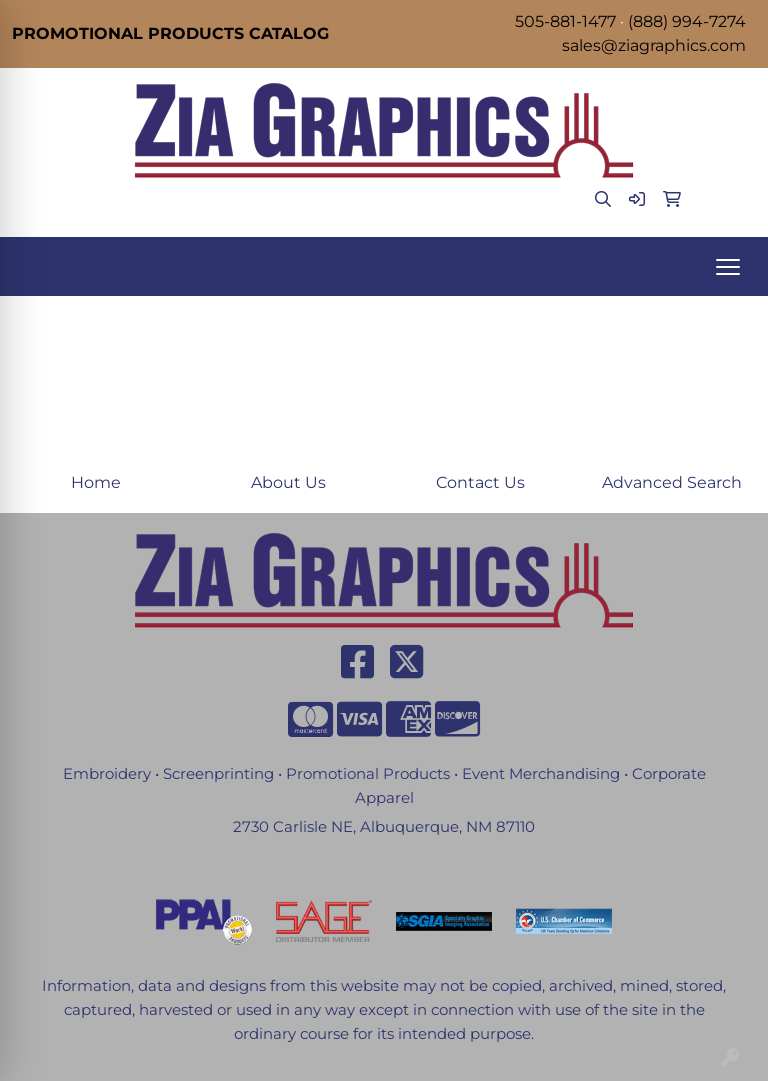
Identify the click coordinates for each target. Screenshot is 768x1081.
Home (96, 482)
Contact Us (480, 482)
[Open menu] (728, 267)
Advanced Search (672, 482)
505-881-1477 (565, 21)
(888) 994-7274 (687, 21)
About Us (288, 482)
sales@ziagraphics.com (654, 45)
